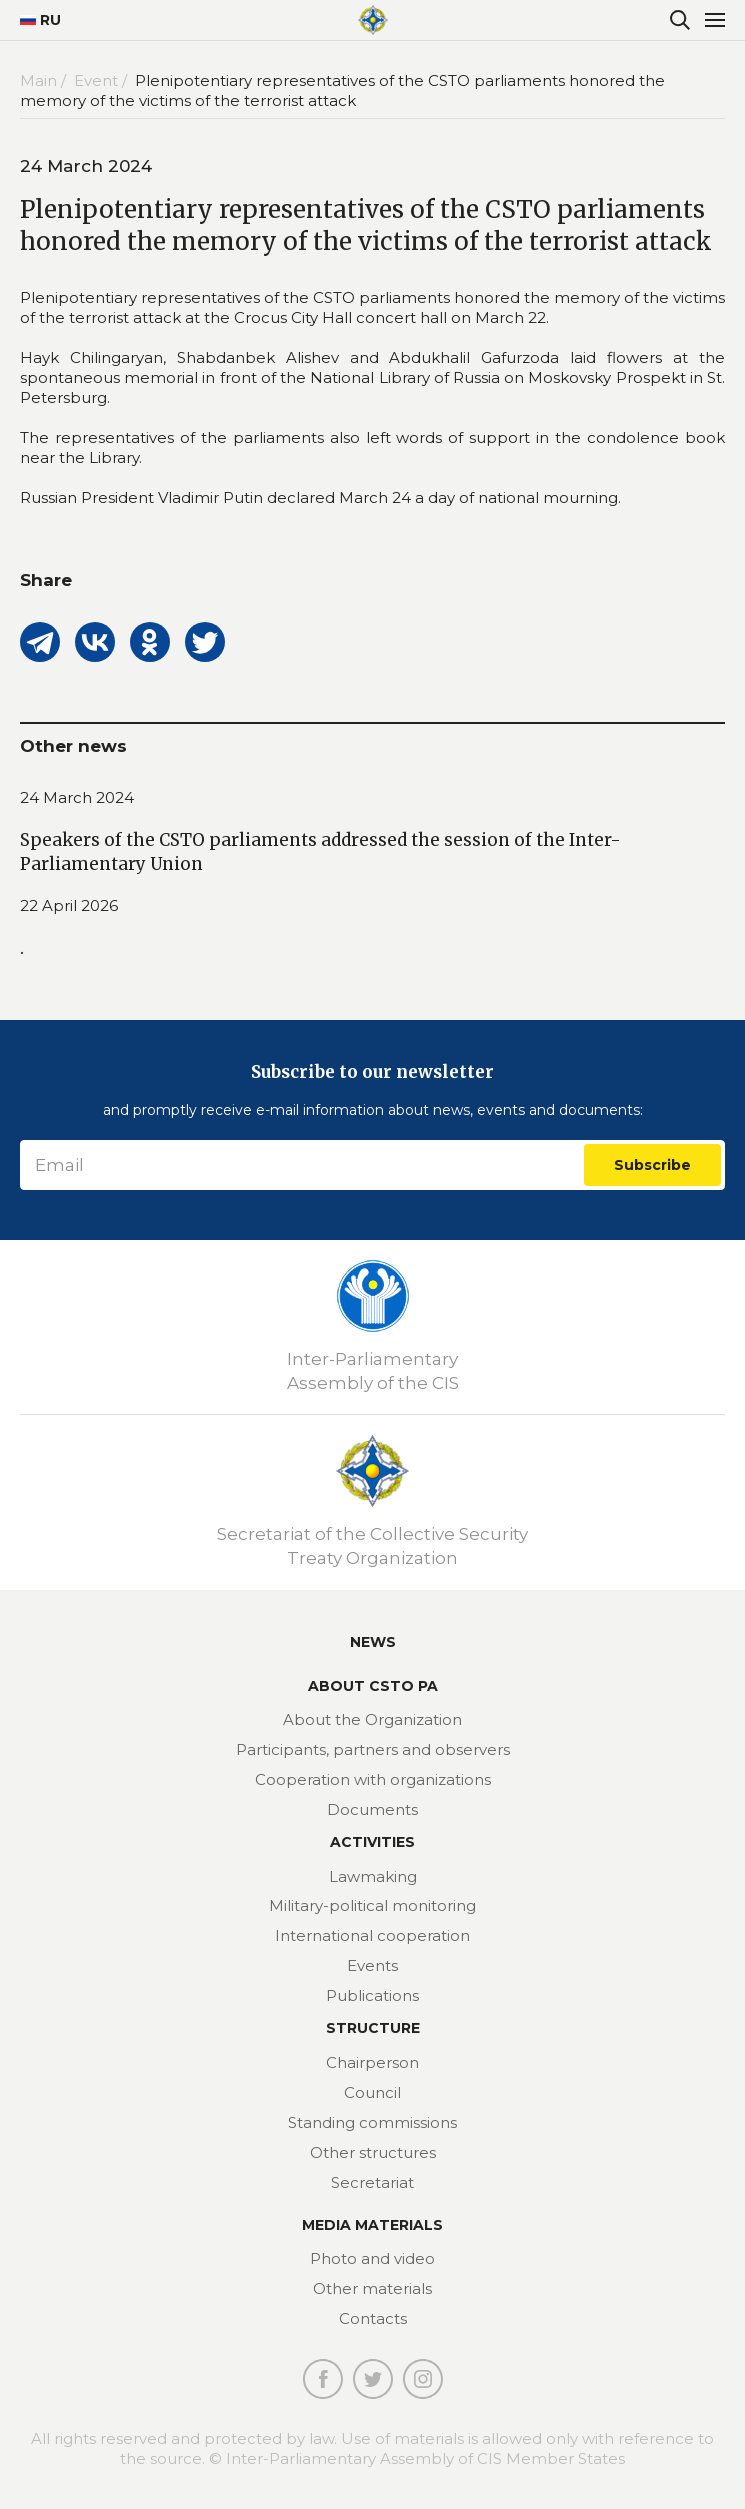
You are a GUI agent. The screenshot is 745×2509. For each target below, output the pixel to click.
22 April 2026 (69, 905)
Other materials (372, 2288)
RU (32, 20)
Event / (102, 80)
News (373, 1642)
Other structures (373, 2152)
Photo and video (372, 2258)
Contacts (373, 2318)
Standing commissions (372, 2122)
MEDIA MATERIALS (372, 2225)
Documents (372, 1809)
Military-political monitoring (372, 1905)
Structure (373, 2028)
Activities (372, 1842)
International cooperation (372, 1935)
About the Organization (372, 1719)
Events (372, 1965)
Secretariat (372, 2182)
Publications (372, 1995)
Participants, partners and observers (373, 1749)
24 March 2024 (77, 797)
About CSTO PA (373, 1686)
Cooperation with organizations (373, 1779)
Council (372, 2092)
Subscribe (652, 1165)
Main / (45, 80)
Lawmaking (373, 1876)
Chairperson (372, 2062)
